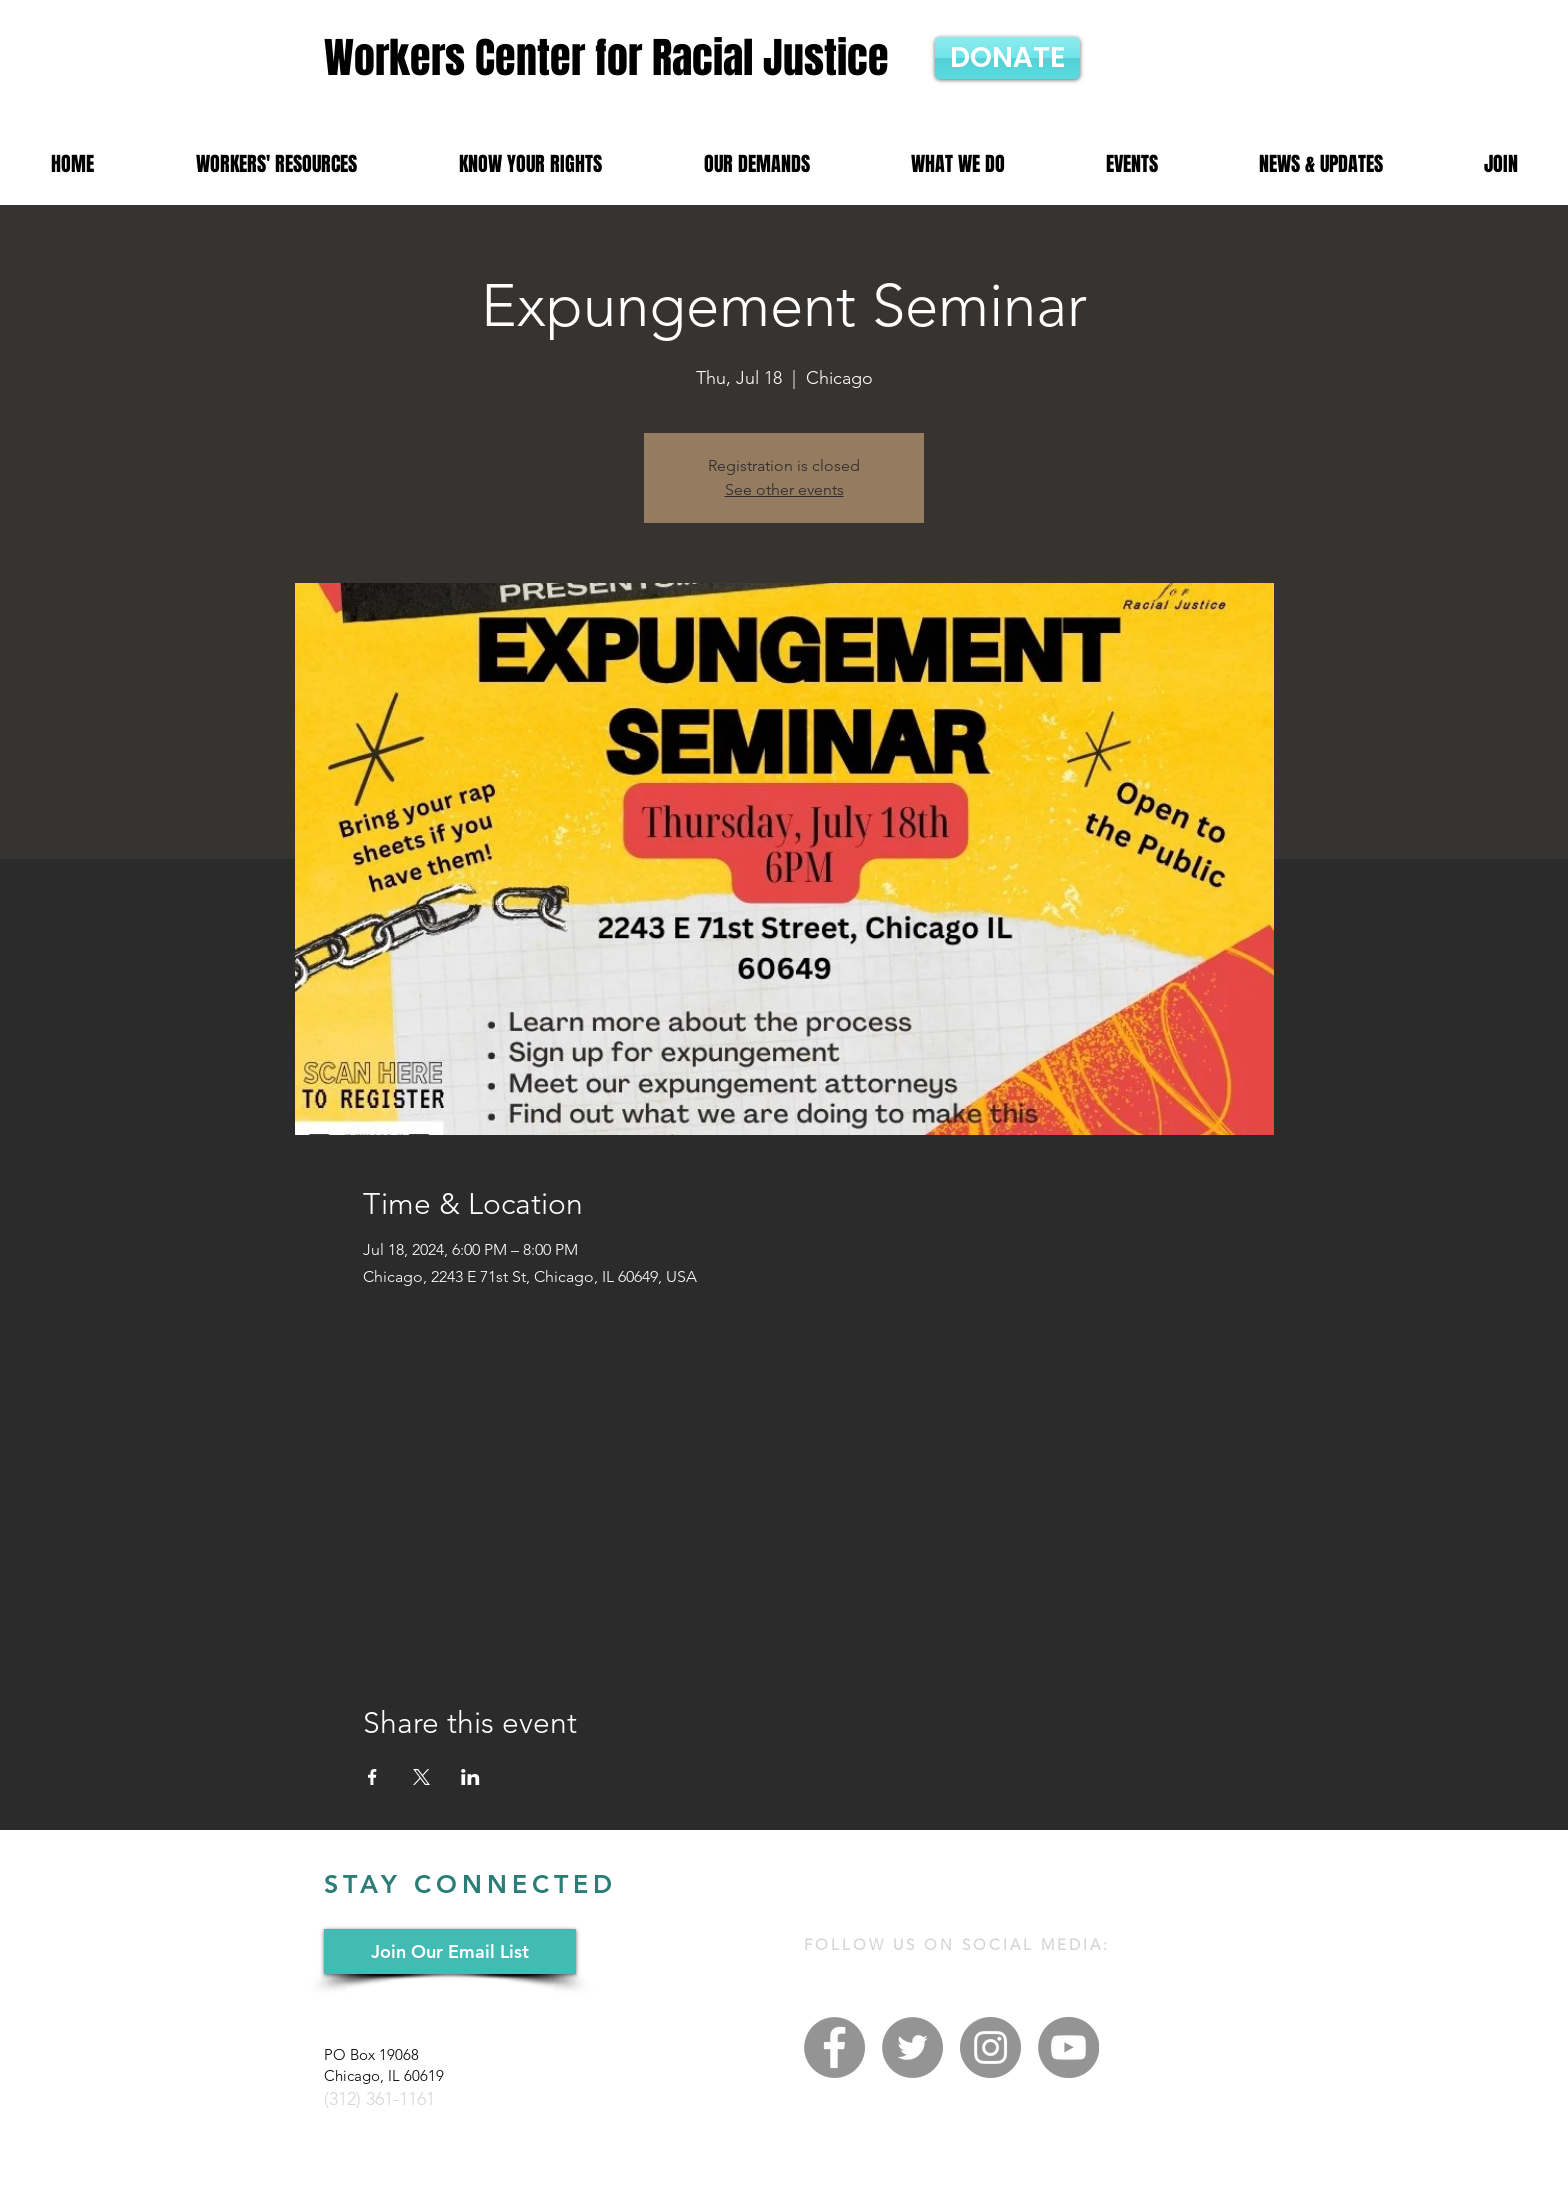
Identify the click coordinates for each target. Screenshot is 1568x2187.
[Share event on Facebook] (372, 1777)
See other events (784, 489)
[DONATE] (1007, 58)
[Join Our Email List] (450, 1951)
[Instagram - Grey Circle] (990, 2047)
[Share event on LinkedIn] (470, 1777)
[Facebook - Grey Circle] (834, 2047)
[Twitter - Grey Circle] (912, 2047)
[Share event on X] (421, 1777)
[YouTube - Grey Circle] (1068, 2047)
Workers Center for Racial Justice (606, 58)
